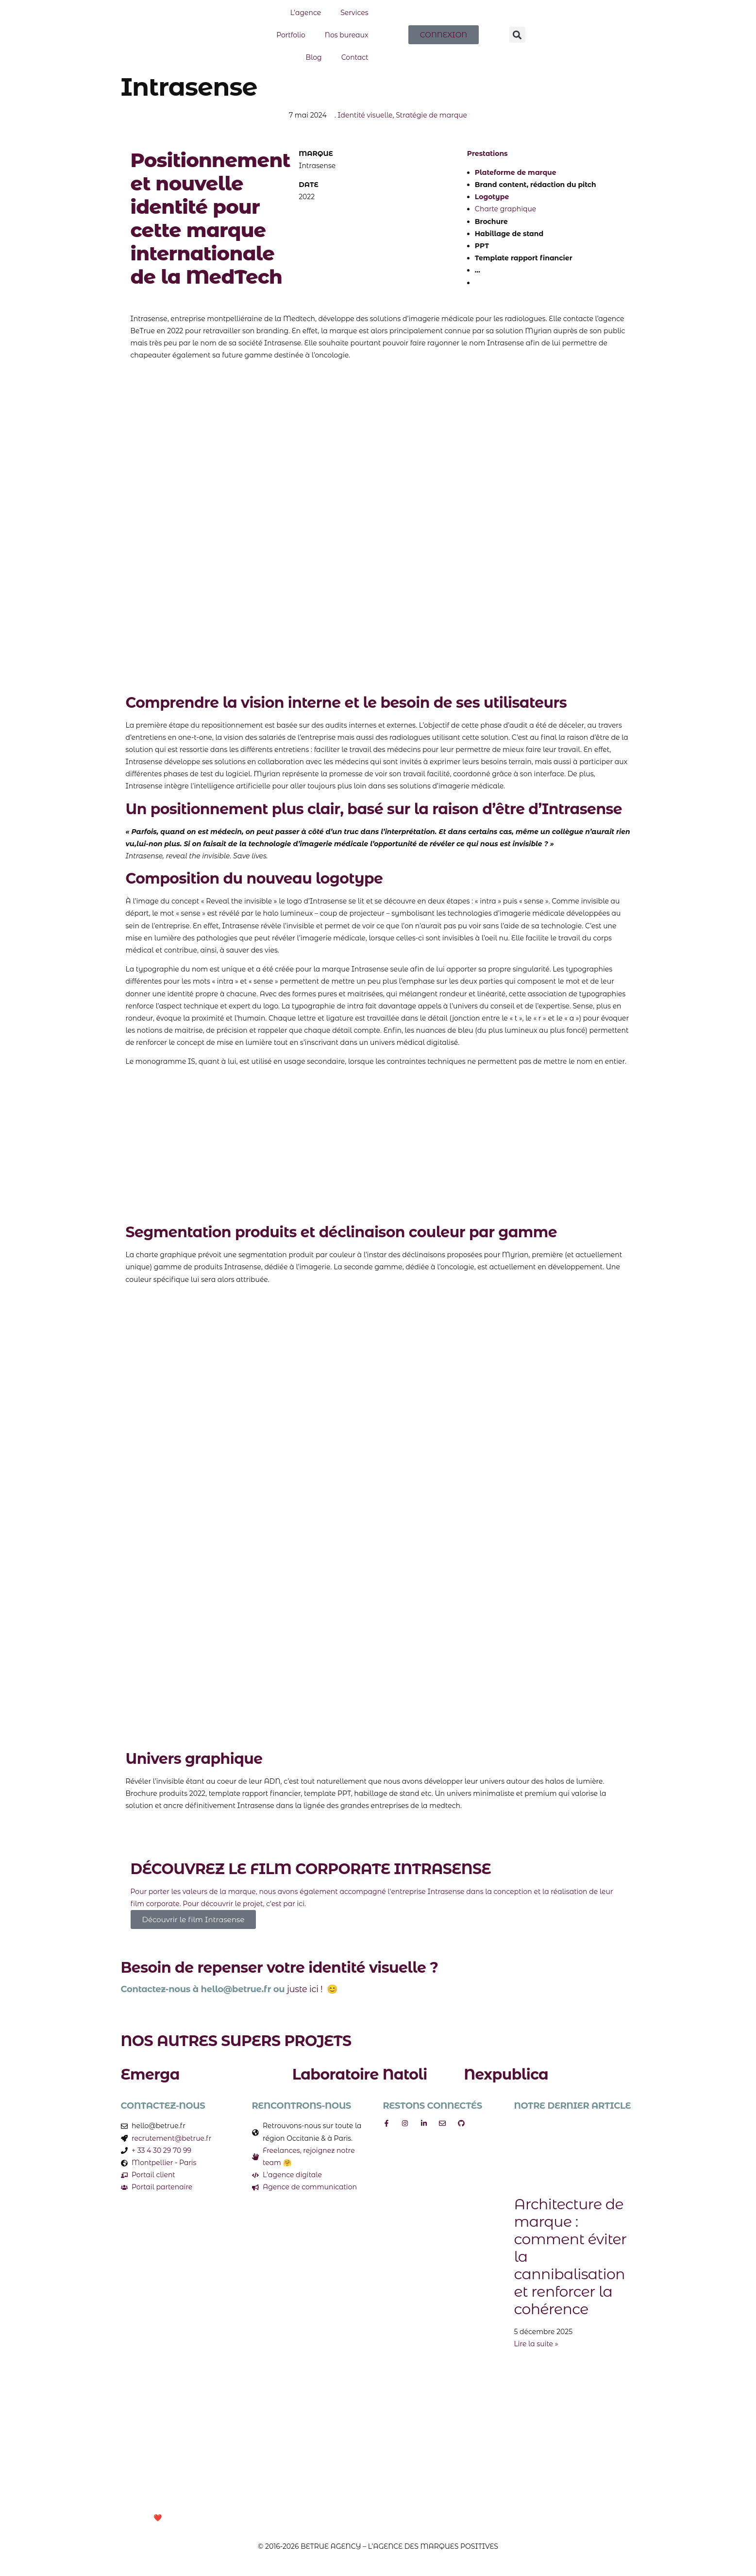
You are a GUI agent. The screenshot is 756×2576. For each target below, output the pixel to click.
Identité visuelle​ (364, 115)
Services (354, 12)
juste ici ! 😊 (312, 1989)
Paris (187, 2162)
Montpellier (152, 2162)
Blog (314, 57)
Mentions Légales (285, 2517)
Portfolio (290, 35)
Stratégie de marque (431, 115)
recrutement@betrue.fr (171, 2138)
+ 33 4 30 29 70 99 (161, 2150)
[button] (517, 35)
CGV (328, 2517)
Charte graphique (506, 209)
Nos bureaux (347, 35)
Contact (355, 57)
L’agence (305, 12)
